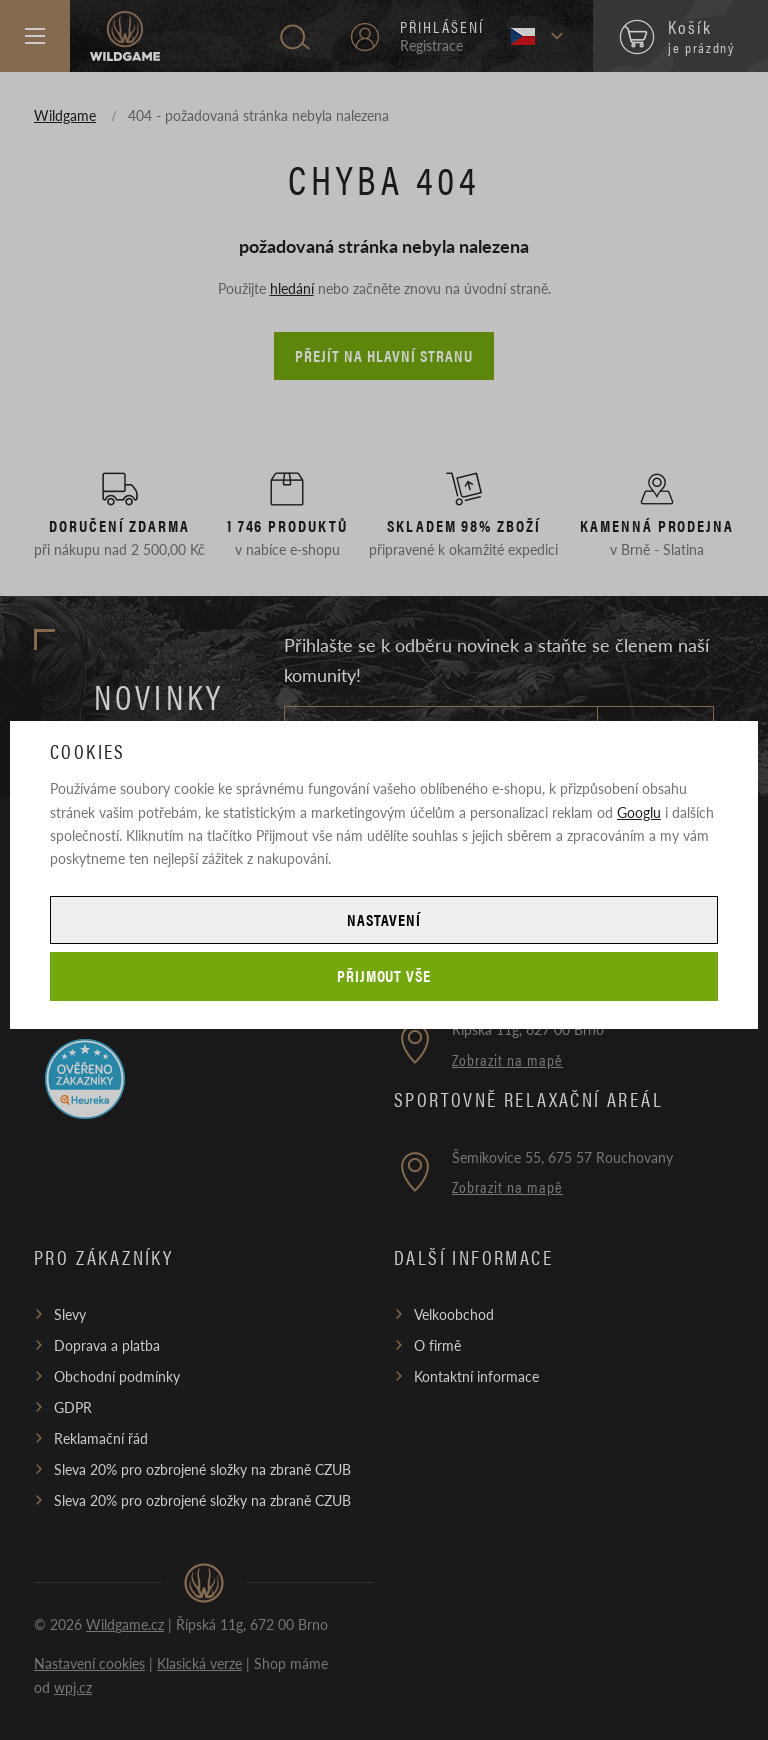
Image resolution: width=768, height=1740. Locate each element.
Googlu (639, 812)
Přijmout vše (384, 975)
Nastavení (384, 919)
